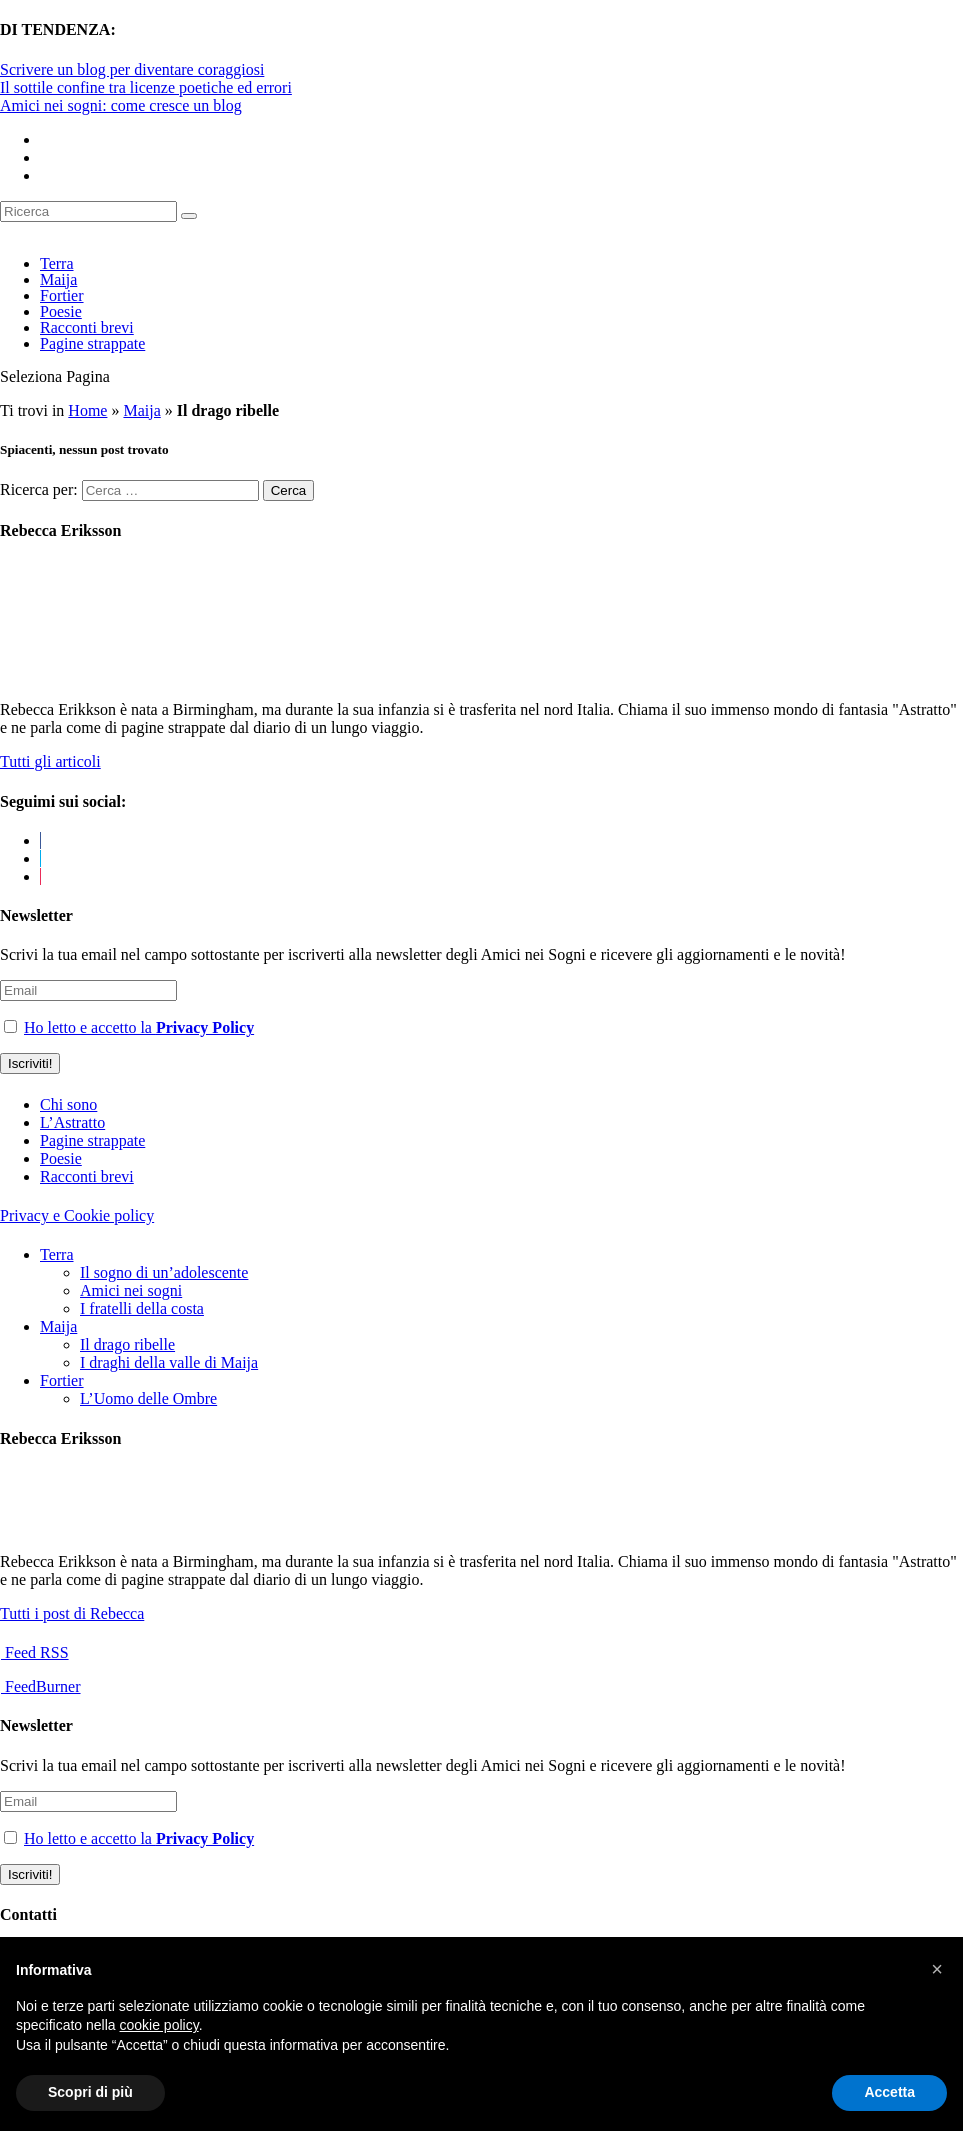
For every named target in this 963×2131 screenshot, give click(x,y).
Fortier (62, 295)
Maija (58, 279)
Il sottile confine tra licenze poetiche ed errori (146, 87)
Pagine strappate (92, 343)
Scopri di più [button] (90, 2092)
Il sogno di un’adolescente (164, 1272)
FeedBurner (41, 1686)
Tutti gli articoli (50, 761)
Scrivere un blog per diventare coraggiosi (132, 69)
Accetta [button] (889, 2092)
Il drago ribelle (127, 1344)
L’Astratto (72, 1122)
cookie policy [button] (159, 2025)
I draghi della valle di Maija (169, 1362)
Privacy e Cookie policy (77, 1215)
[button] (937, 1969)
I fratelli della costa (142, 1308)
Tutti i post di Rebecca (72, 1613)
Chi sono (68, 1104)
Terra (57, 263)
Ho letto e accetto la (139, 1027)
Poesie (61, 311)
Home (87, 410)
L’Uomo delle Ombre (148, 1398)
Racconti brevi (87, 327)
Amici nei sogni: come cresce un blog (121, 105)
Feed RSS (35, 1652)
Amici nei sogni (131, 1290)
